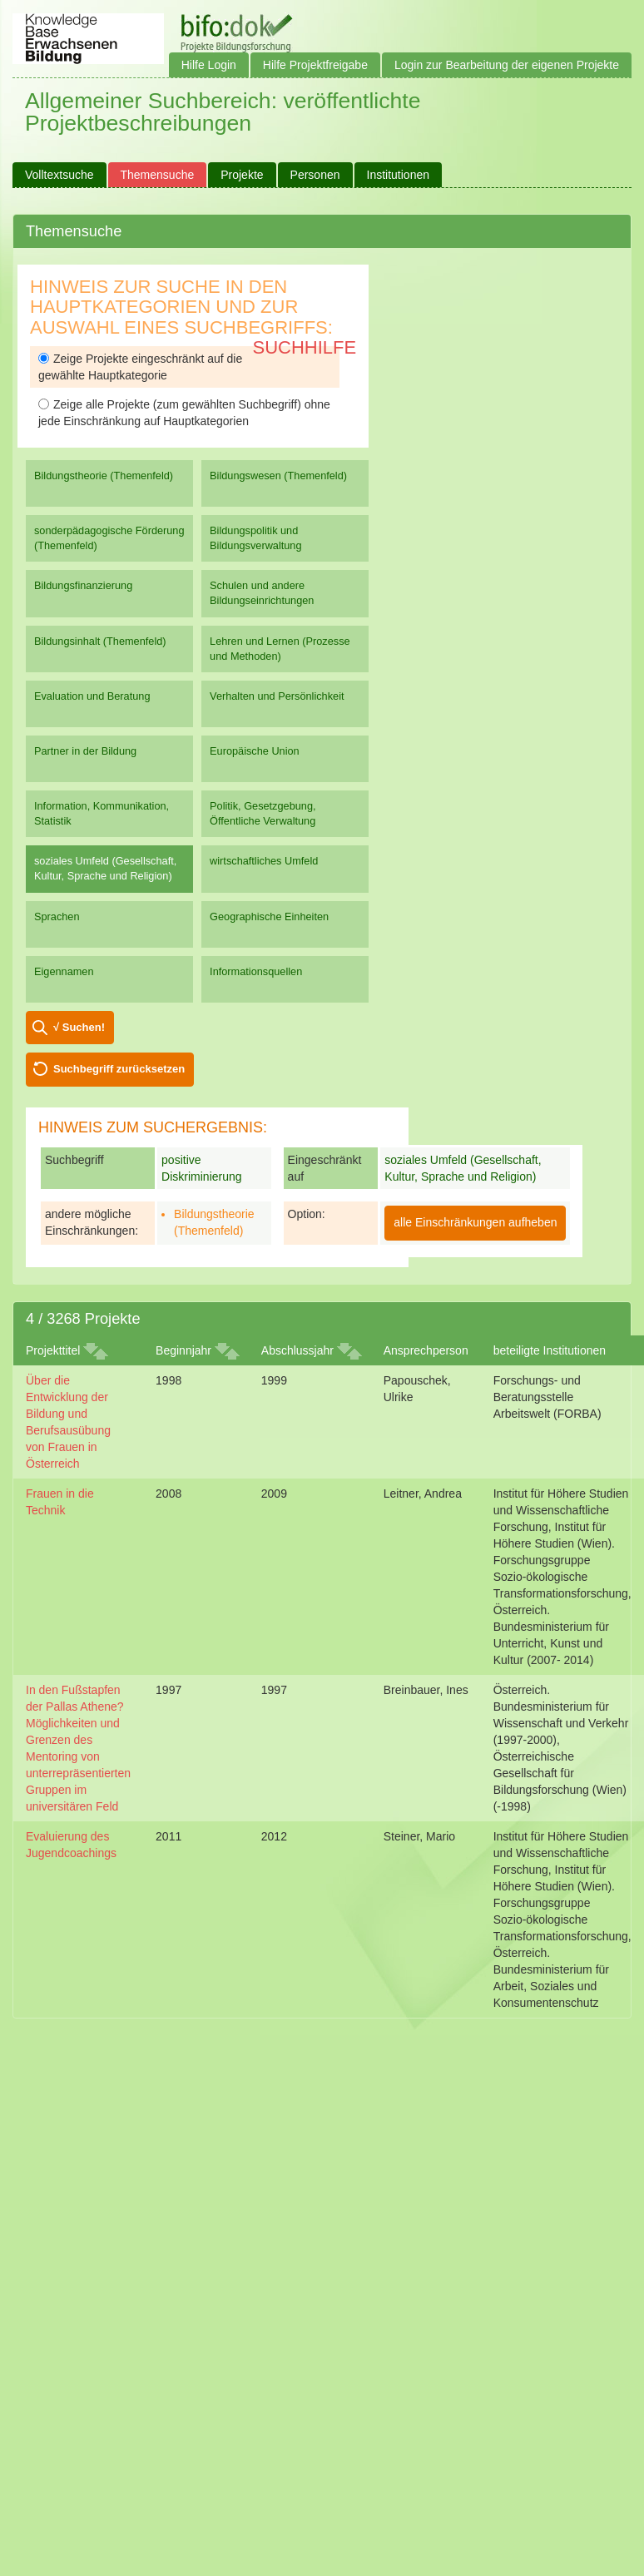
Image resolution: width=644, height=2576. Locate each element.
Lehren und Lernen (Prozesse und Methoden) (280, 648)
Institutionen (398, 174)
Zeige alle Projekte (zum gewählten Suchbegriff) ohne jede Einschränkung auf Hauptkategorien (184, 413)
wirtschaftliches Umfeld (264, 861)
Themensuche (158, 174)
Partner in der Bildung (85, 751)
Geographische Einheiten (269, 916)
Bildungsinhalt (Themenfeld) (100, 641)
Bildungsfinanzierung (83, 585)
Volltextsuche (59, 174)
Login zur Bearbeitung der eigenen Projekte (506, 65)
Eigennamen (64, 971)
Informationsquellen (256, 971)
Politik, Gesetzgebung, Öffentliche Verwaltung (262, 813)
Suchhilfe (305, 347)
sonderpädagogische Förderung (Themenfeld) (109, 538)
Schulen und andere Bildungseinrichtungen (262, 593)
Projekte (241, 174)
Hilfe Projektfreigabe (315, 65)
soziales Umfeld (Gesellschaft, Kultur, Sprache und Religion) (105, 868)
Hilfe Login (208, 65)
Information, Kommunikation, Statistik (101, 813)
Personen (315, 174)
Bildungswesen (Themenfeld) (278, 475)
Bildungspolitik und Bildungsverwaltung (255, 538)
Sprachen (57, 916)
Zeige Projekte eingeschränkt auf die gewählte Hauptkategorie (140, 367)
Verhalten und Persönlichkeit (277, 696)
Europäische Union (255, 751)
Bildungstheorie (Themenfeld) (103, 475)
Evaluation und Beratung (92, 696)
